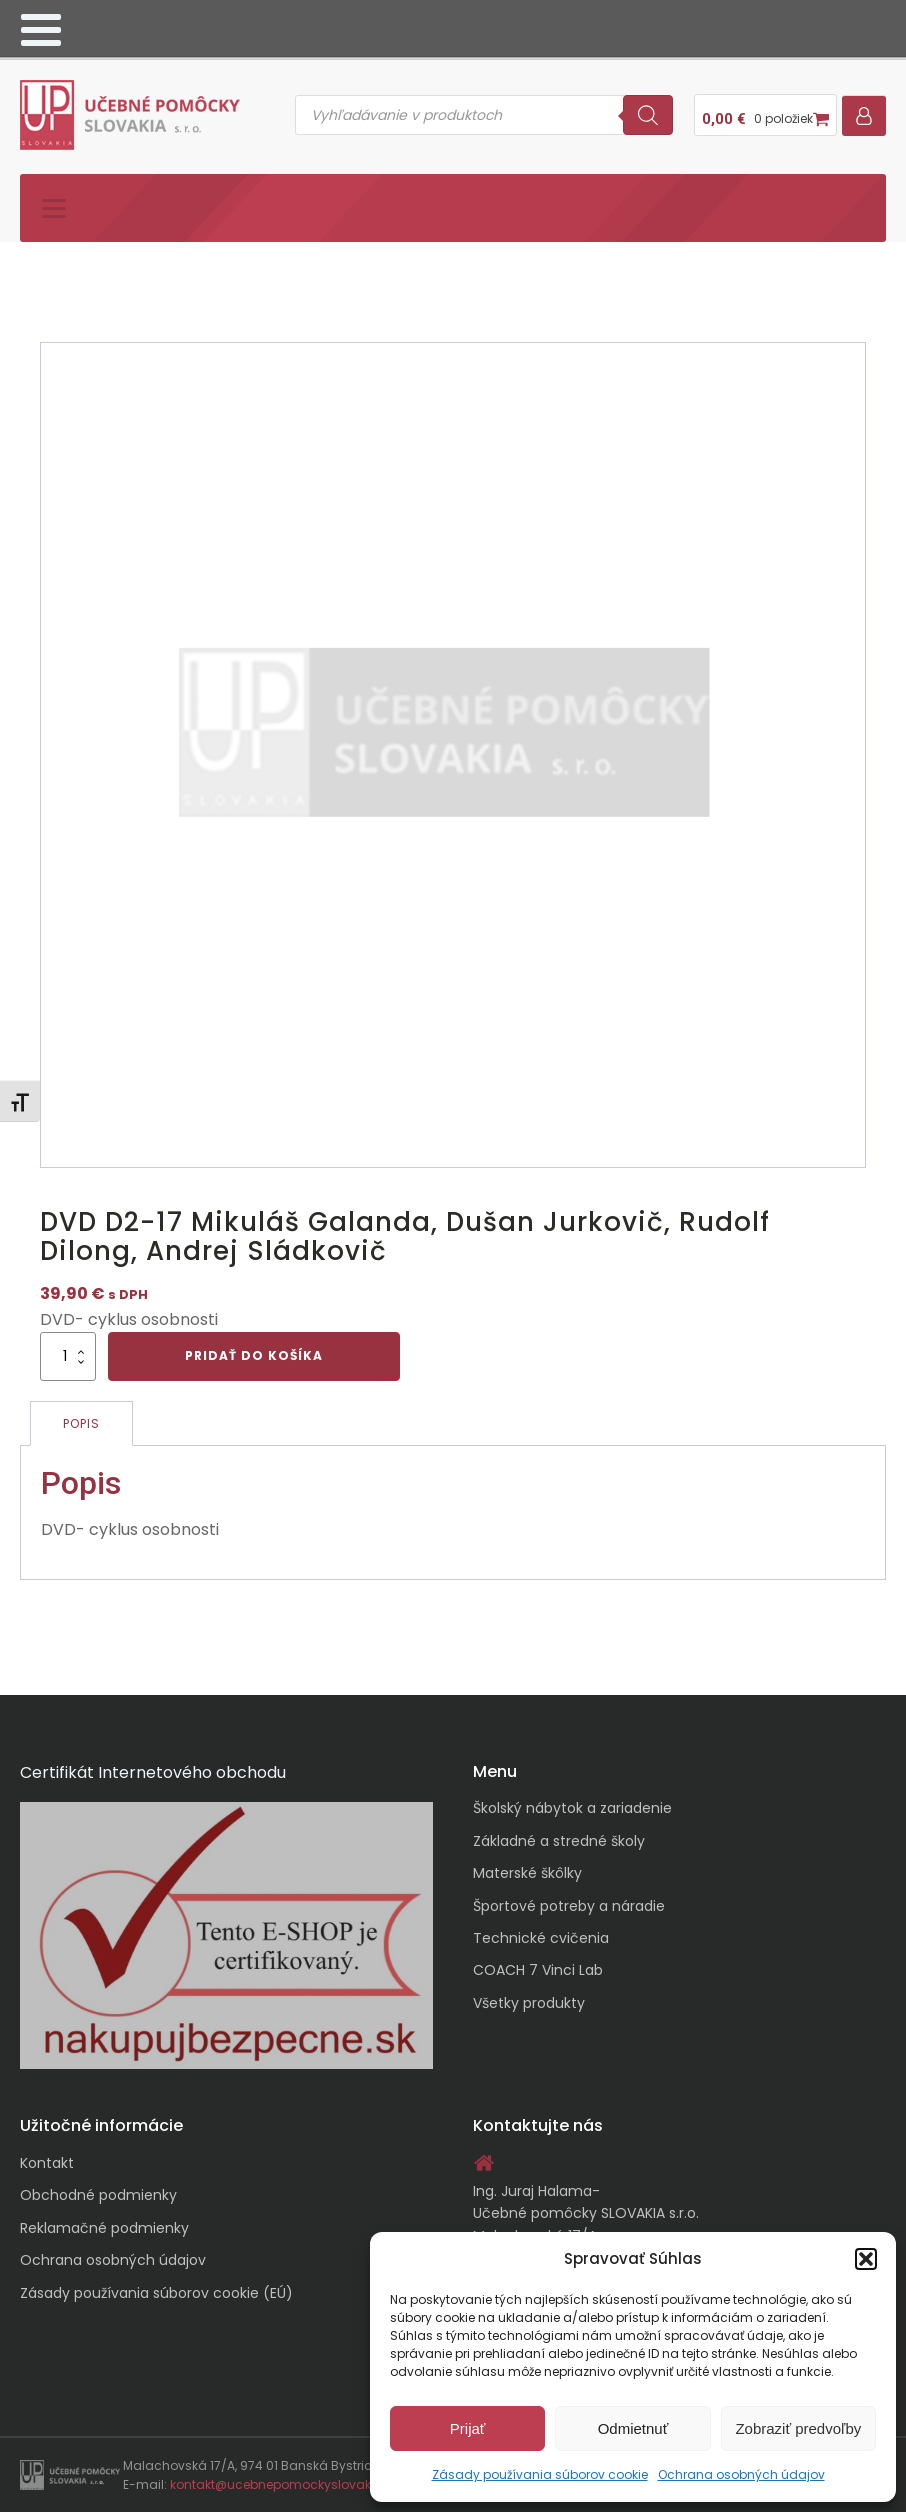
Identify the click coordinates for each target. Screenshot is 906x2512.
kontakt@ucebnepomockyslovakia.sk (284, 2484)
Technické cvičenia (541, 1938)
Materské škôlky (527, 1873)
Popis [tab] (81, 1423)
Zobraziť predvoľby (798, 2428)
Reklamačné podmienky (104, 2228)
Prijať (468, 2428)
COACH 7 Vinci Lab (538, 1970)
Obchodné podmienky (98, 2195)
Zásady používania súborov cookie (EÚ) (156, 2293)
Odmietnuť (633, 2428)
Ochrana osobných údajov (741, 2474)
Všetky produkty (529, 2003)
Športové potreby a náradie (569, 1906)
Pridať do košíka (254, 1355)
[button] (866, 2259)
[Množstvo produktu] (68, 1356)
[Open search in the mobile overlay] (484, 115)
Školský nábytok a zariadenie (572, 1808)
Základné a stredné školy (559, 1841)
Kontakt (47, 2163)
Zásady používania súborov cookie (540, 2474)
